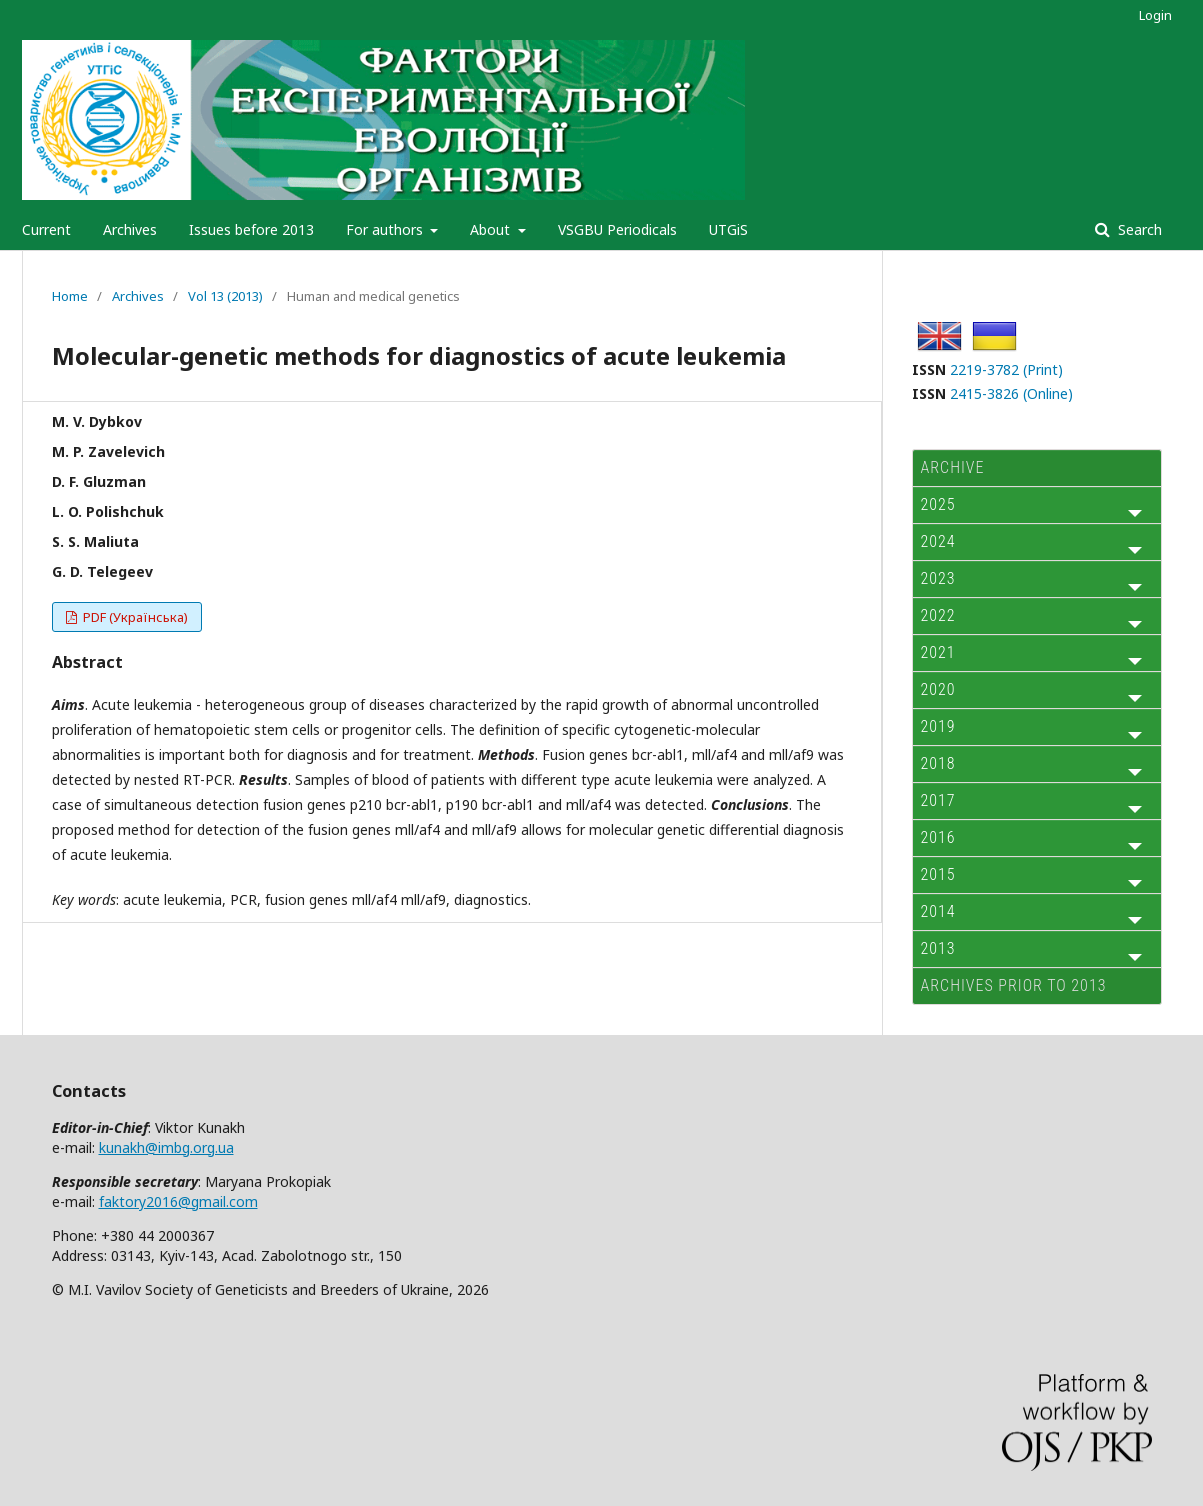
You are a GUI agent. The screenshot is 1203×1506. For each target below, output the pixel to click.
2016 (938, 837)
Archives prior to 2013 (1014, 985)
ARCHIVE (953, 467)
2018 (938, 763)
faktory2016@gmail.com (178, 1201)
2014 (938, 911)
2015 (938, 874)
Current (46, 229)
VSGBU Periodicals (617, 229)
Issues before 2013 (251, 229)
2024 (938, 541)
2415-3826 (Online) (1011, 393)
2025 (938, 504)
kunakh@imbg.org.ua (166, 1147)
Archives (130, 229)
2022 (938, 615)
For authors (386, 229)
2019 (938, 726)
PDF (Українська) (134, 617)
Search (1138, 229)
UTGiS (728, 229)
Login (1155, 15)
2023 (938, 578)
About (492, 229)
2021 (938, 652)
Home (70, 296)
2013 (938, 948)
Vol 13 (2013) (225, 296)
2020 (938, 689)
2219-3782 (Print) (1006, 369)
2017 (938, 800)
